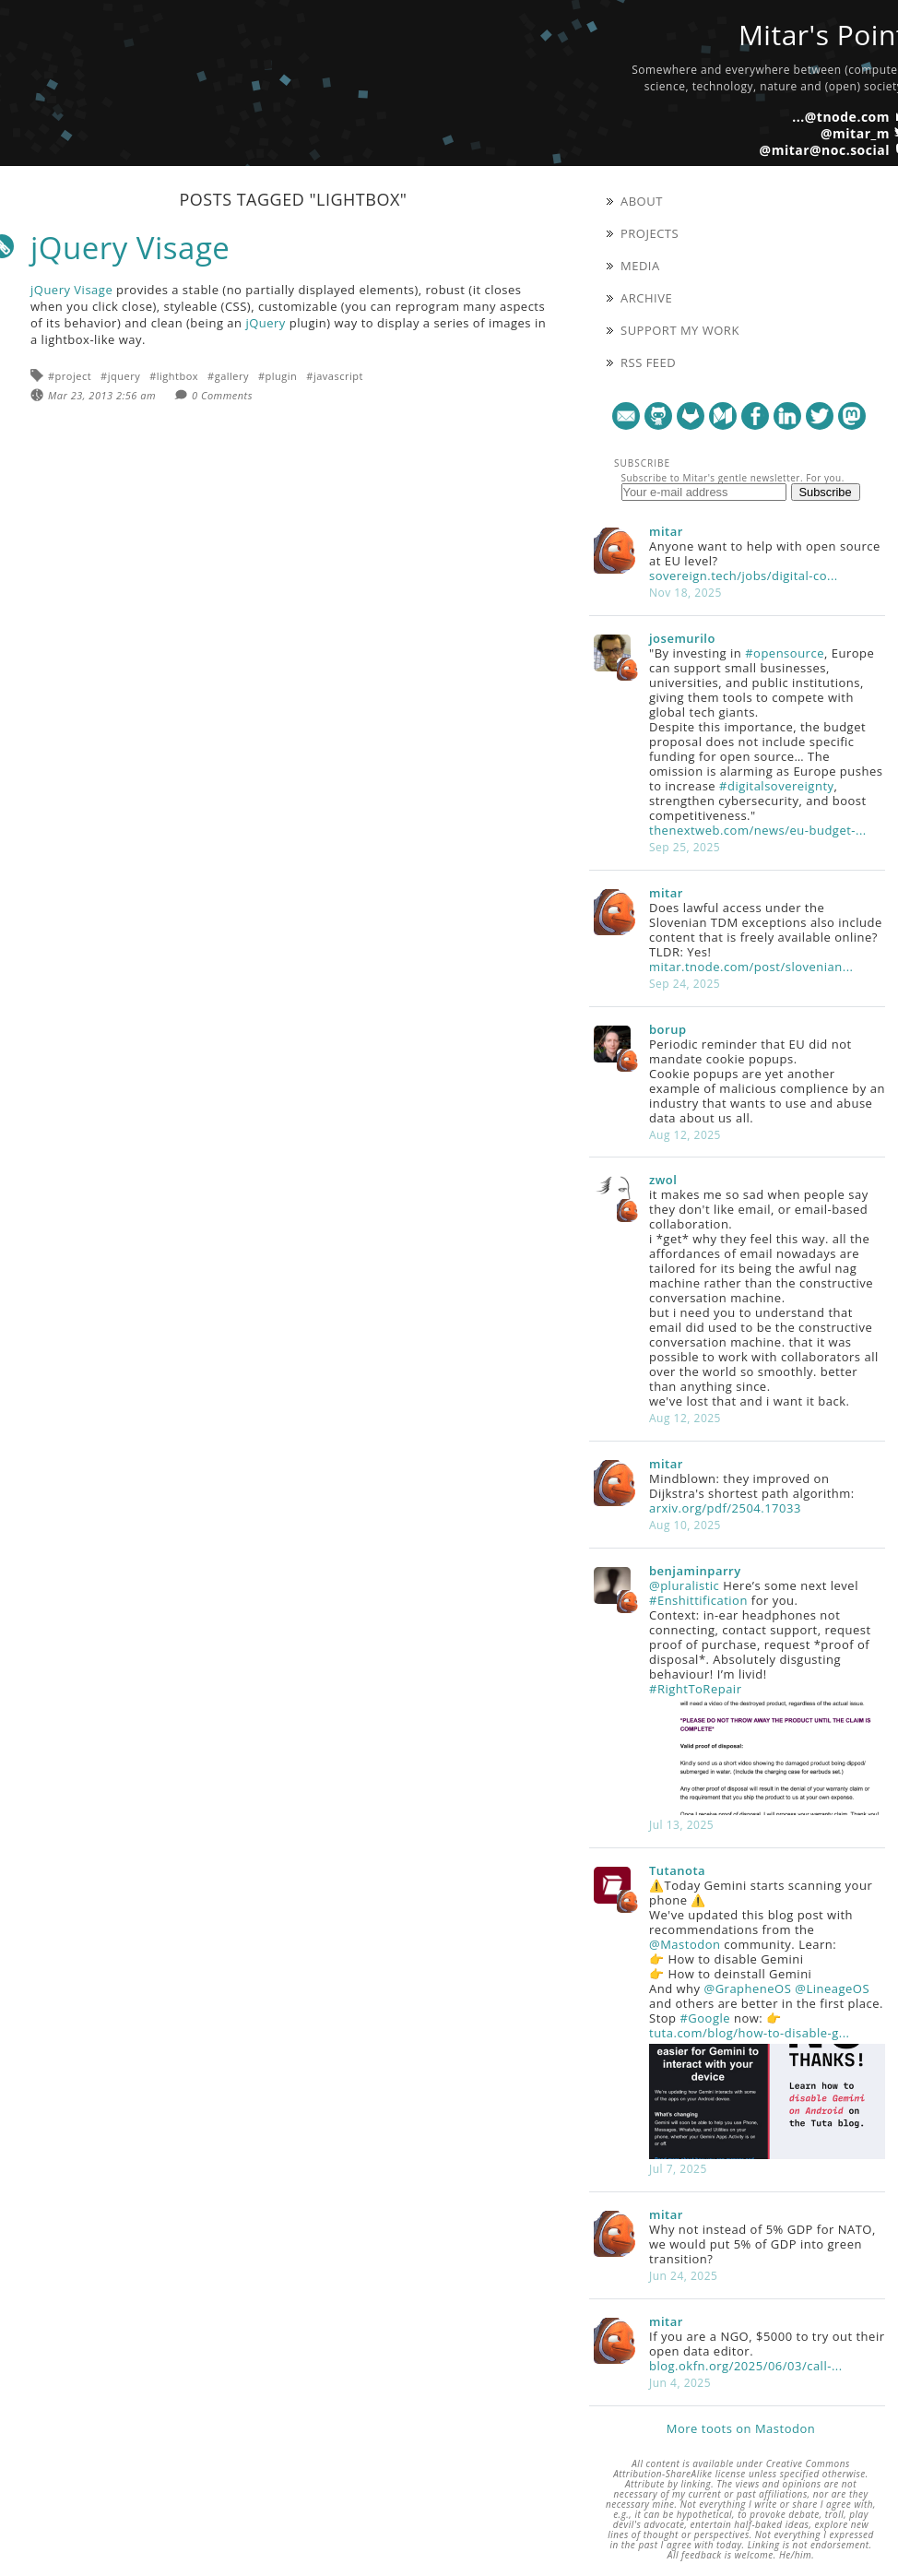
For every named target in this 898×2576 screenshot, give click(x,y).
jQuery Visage (130, 247)
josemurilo (682, 638)
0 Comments (222, 395)
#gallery (228, 376)
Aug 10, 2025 (685, 1525)
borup (668, 1029)
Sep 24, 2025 (684, 983)
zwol (663, 1179)
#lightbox (173, 376)
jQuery (265, 323)
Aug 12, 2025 (685, 1135)
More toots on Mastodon (741, 2428)
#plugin (277, 376)
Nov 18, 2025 (685, 592)
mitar (666, 531)
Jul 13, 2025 (681, 1825)
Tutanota (677, 1870)
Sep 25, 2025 (684, 847)
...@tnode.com (841, 116)
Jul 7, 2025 (678, 2169)
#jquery (120, 376)
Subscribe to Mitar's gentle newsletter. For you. (733, 477)
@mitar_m (855, 133)
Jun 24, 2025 (683, 2276)
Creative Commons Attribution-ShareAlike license (731, 2468)
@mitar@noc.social (825, 150)
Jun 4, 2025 (680, 2383)
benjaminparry (695, 1570)
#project (69, 376)
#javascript (334, 376)
